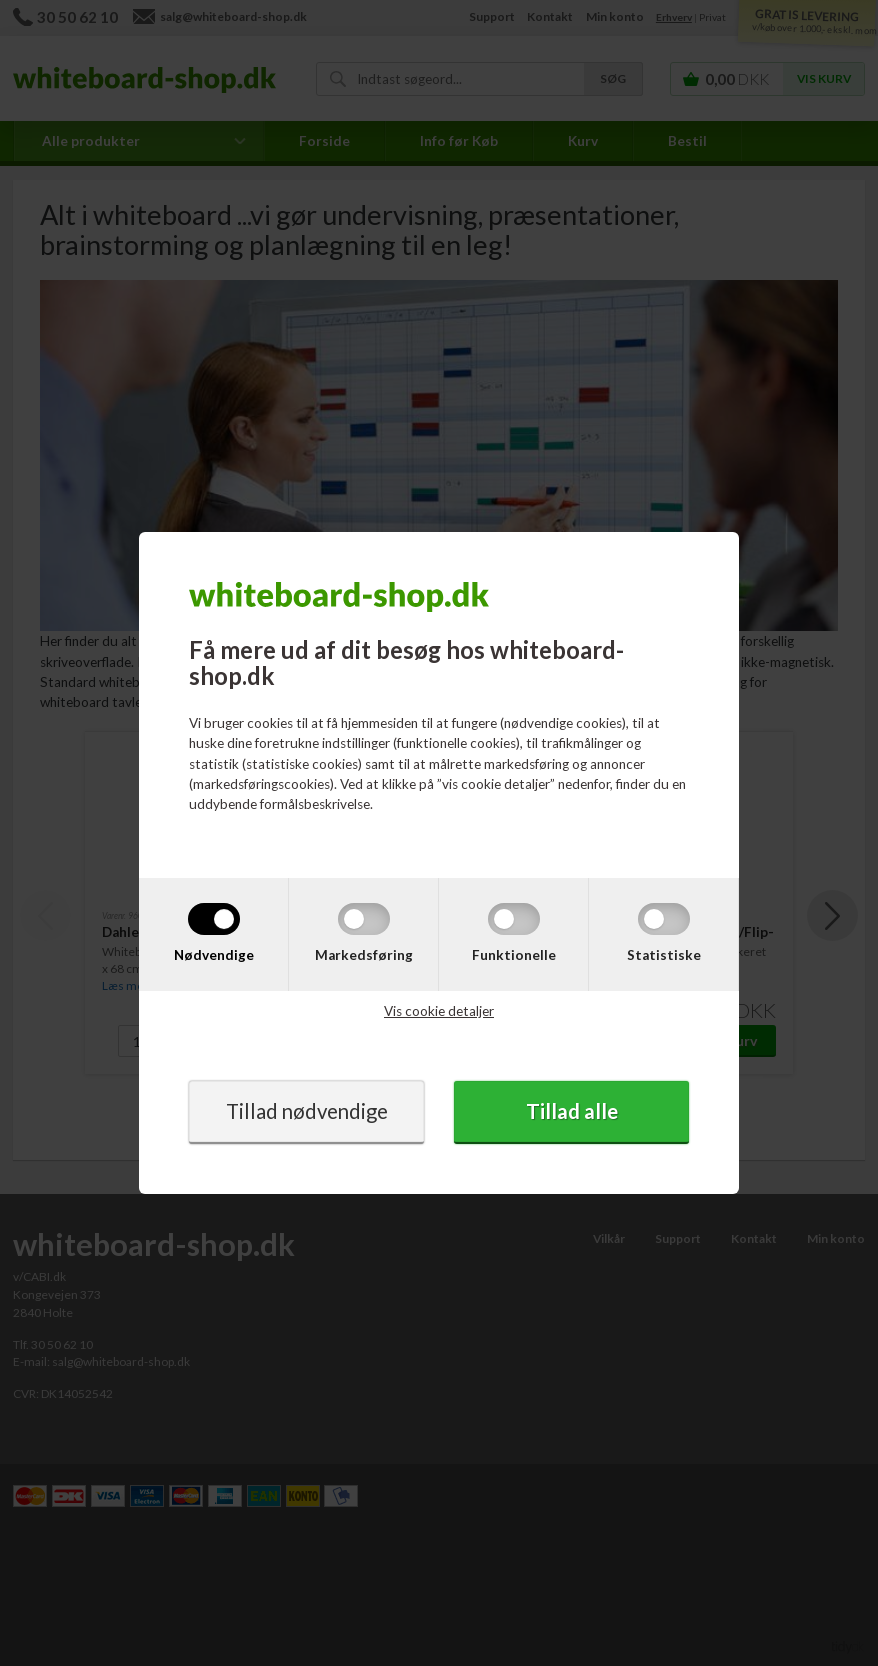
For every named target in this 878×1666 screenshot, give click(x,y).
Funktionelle (514, 955)
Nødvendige (214, 955)
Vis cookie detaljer (439, 1011)
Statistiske (664, 955)
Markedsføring (364, 955)
